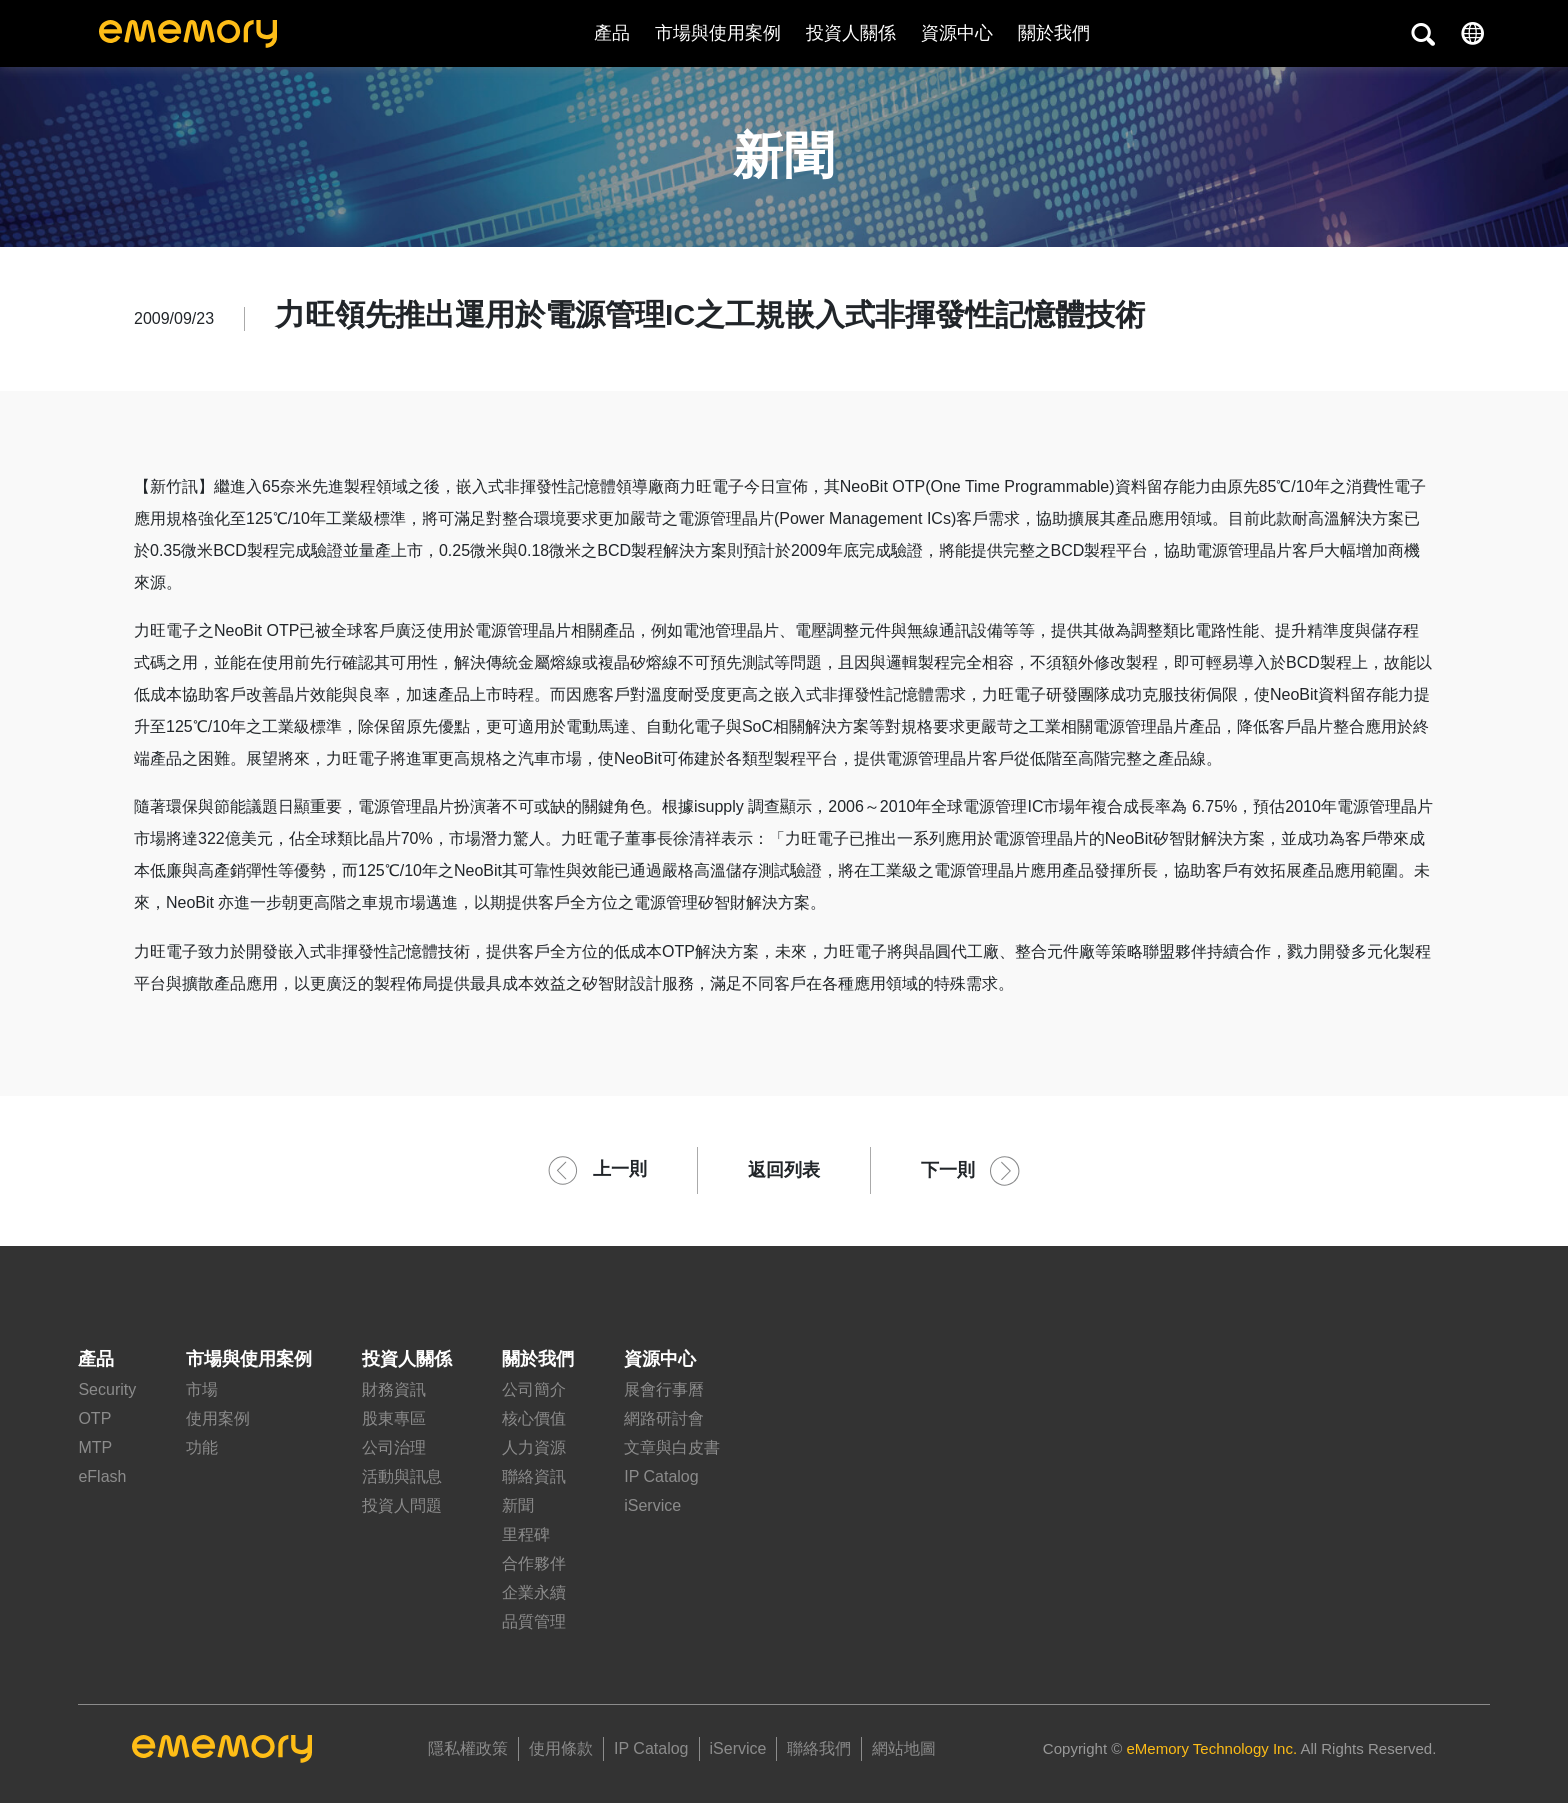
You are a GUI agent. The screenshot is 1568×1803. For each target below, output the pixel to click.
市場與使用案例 (718, 33)
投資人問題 (402, 1505)
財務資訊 (394, 1389)
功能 (202, 1447)
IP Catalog (661, 1476)
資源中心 (957, 33)
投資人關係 (851, 33)
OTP (94, 1418)
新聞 (518, 1505)
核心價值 (534, 1418)
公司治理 (394, 1447)
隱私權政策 (468, 1748)
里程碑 (526, 1534)
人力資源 (534, 1447)
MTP (95, 1447)
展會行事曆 (664, 1389)
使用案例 (218, 1418)
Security (107, 1389)
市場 (202, 1389)
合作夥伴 (534, 1563)
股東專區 (394, 1418)
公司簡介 (534, 1389)
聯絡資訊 (534, 1476)
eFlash (102, 1476)
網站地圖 (904, 1748)
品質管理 (534, 1621)
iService (652, 1505)
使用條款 (561, 1748)
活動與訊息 (402, 1476)
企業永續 (534, 1592)
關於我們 (538, 1359)
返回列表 (784, 1170)
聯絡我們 (819, 1748)
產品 (612, 33)
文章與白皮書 (672, 1447)
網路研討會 (664, 1418)
